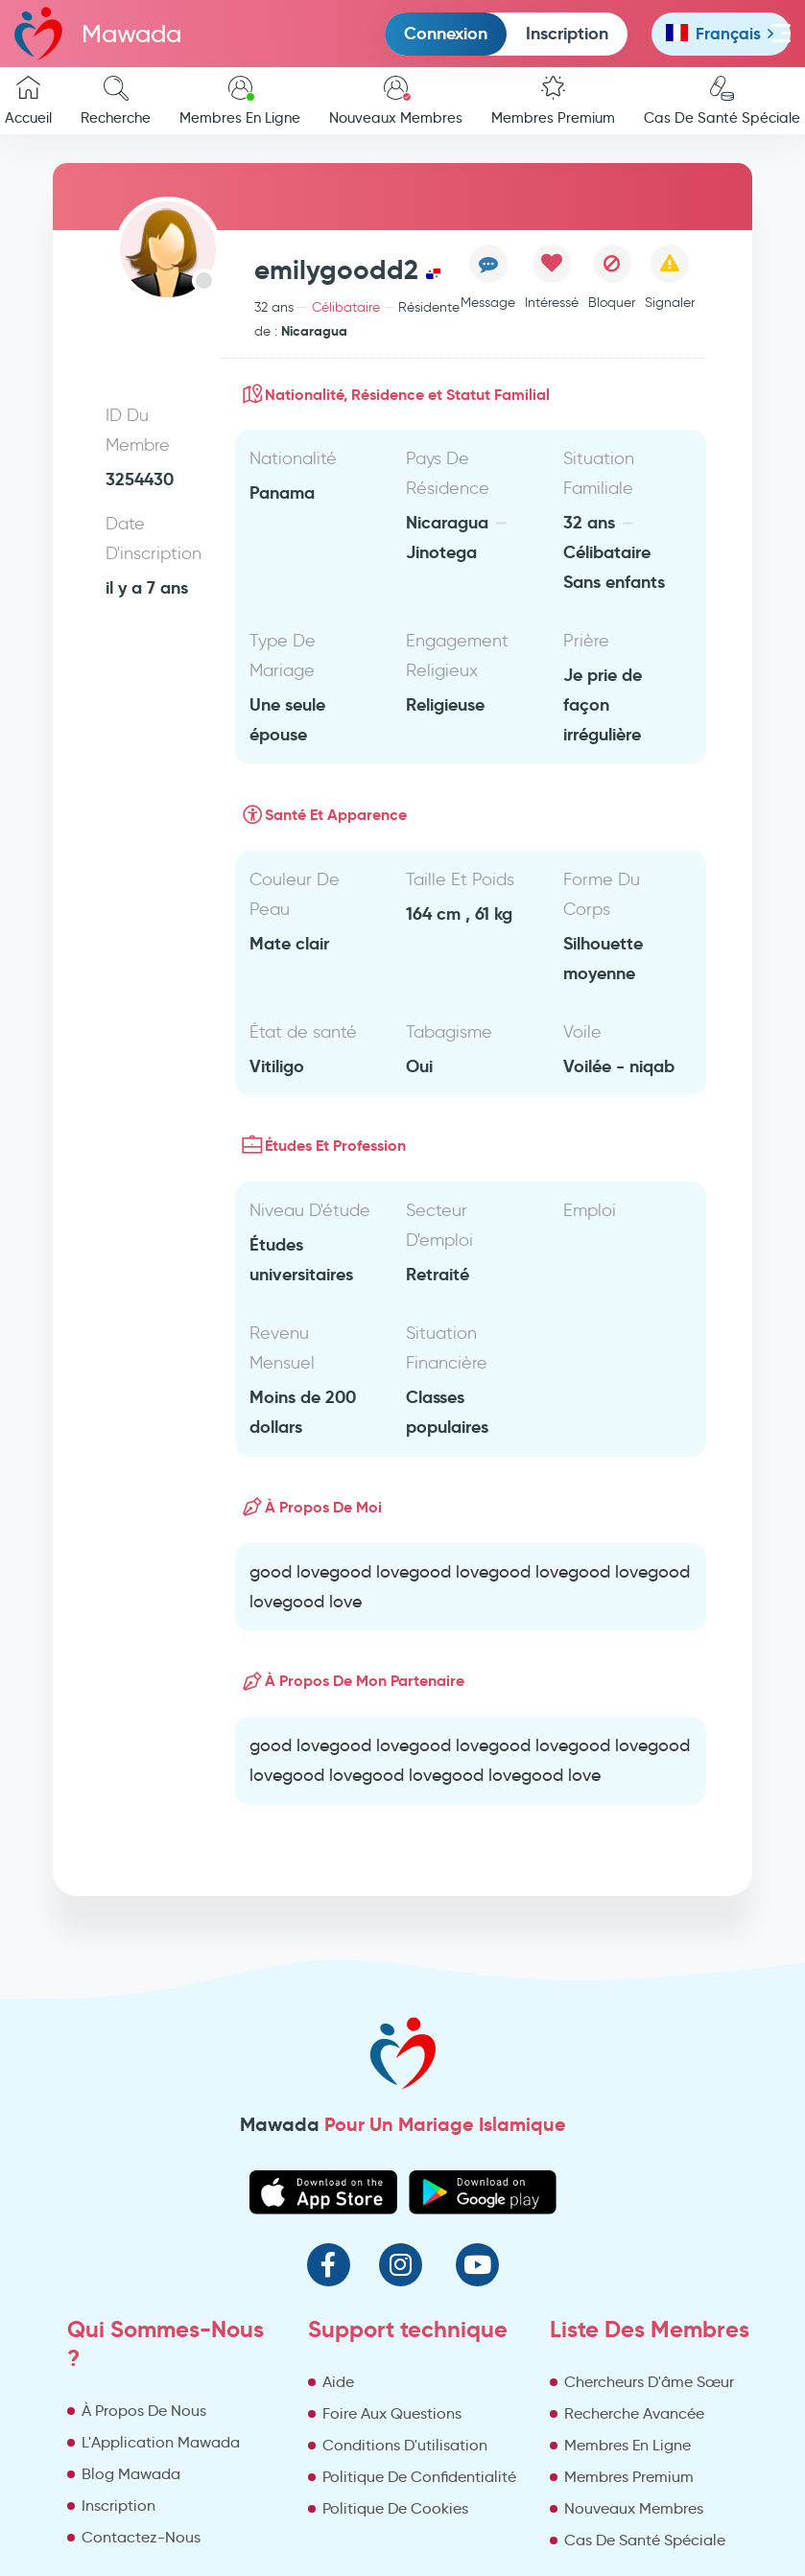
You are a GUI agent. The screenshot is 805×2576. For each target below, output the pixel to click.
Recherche (116, 101)
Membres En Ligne (239, 101)
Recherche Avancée (634, 2413)
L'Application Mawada (161, 2442)
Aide (338, 2382)
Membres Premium (553, 101)
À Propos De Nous (144, 2410)
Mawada (97, 33)
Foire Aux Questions (392, 2413)
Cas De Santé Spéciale (644, 2540)
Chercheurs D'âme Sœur (649, 2382)
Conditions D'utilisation (404, 2445)
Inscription (567, 33)
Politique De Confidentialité (419, 2477)
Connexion (445, 33)
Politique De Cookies (395, 2508)
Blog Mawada (131, 2474)
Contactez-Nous (141, 2537)
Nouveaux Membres (395, 101)
